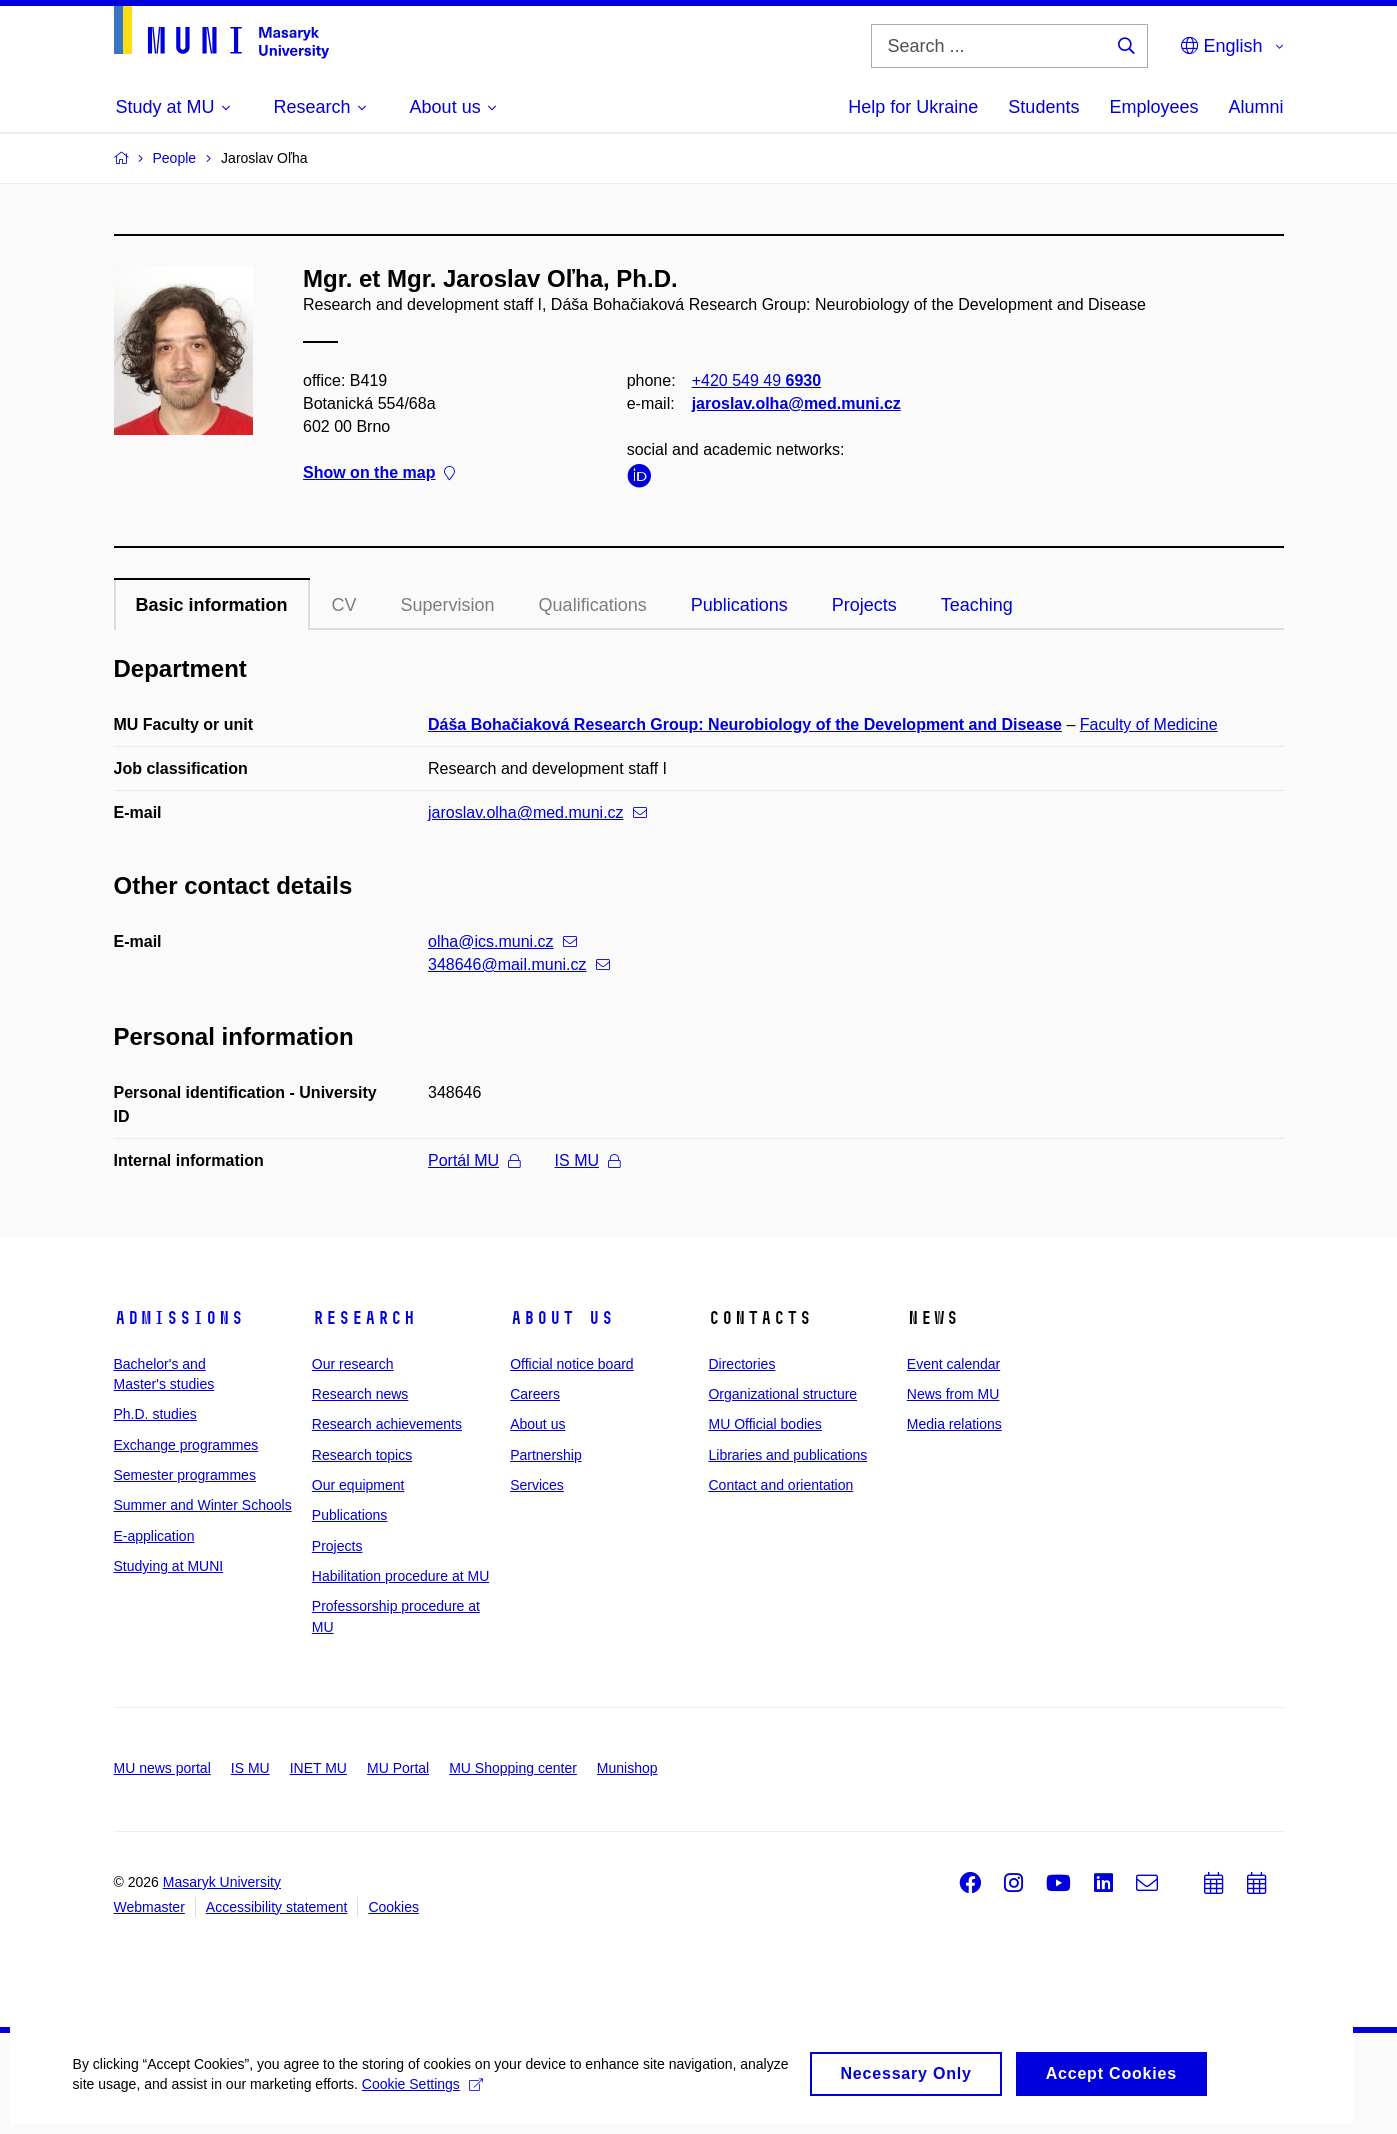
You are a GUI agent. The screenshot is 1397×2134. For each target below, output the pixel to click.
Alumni (1255, 107)
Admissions (179, 1318)
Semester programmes (185, 1475)
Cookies (393, 1907)
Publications (739, 605)
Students (1043, 107)
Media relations (954, 1424)
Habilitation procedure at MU (400, 1576)
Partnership (546, 1455)
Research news (360, 1394)
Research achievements (387, 1424)
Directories (741, 1364)
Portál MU (474, 1160)
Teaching (977, 605)
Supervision (448, 605)
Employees (1153, 107)
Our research (353, 1364)
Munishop (627, 1768)
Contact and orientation (780, 1485)
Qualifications (593, 605)
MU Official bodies (764, 1424)
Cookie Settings (471, 2098)
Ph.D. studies (155, 1414)
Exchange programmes (186, 1445)
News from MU (953, 1394)
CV (344, 605)
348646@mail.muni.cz (519, 964)
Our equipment (358, 1485)
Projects (864, 605)
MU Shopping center (513, 1768)
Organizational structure (782, 1394)
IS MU (587, 1160)
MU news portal (162, 1768)
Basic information (212, 605)
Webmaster (149, 1907)
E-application (154, 1536)
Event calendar (953, 1364)
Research (364, 1318)
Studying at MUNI (169, 1566)
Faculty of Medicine (1149, 724)
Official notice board (571, 1364)
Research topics (362, 1455)
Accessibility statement (277, 1907)
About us (562, 1318)
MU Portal (398, 1768)
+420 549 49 (755, 380)
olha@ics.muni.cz (502, 941)
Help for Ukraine (913, 107)
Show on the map (379, 473)
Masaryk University (222, 1882)
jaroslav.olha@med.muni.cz (795, 403)
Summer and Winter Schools (203, 1505)
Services (537, 1485)
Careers (535, 1394)
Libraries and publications (787, 1455)
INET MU (318, 1768)
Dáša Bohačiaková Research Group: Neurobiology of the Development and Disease (745, 724)
